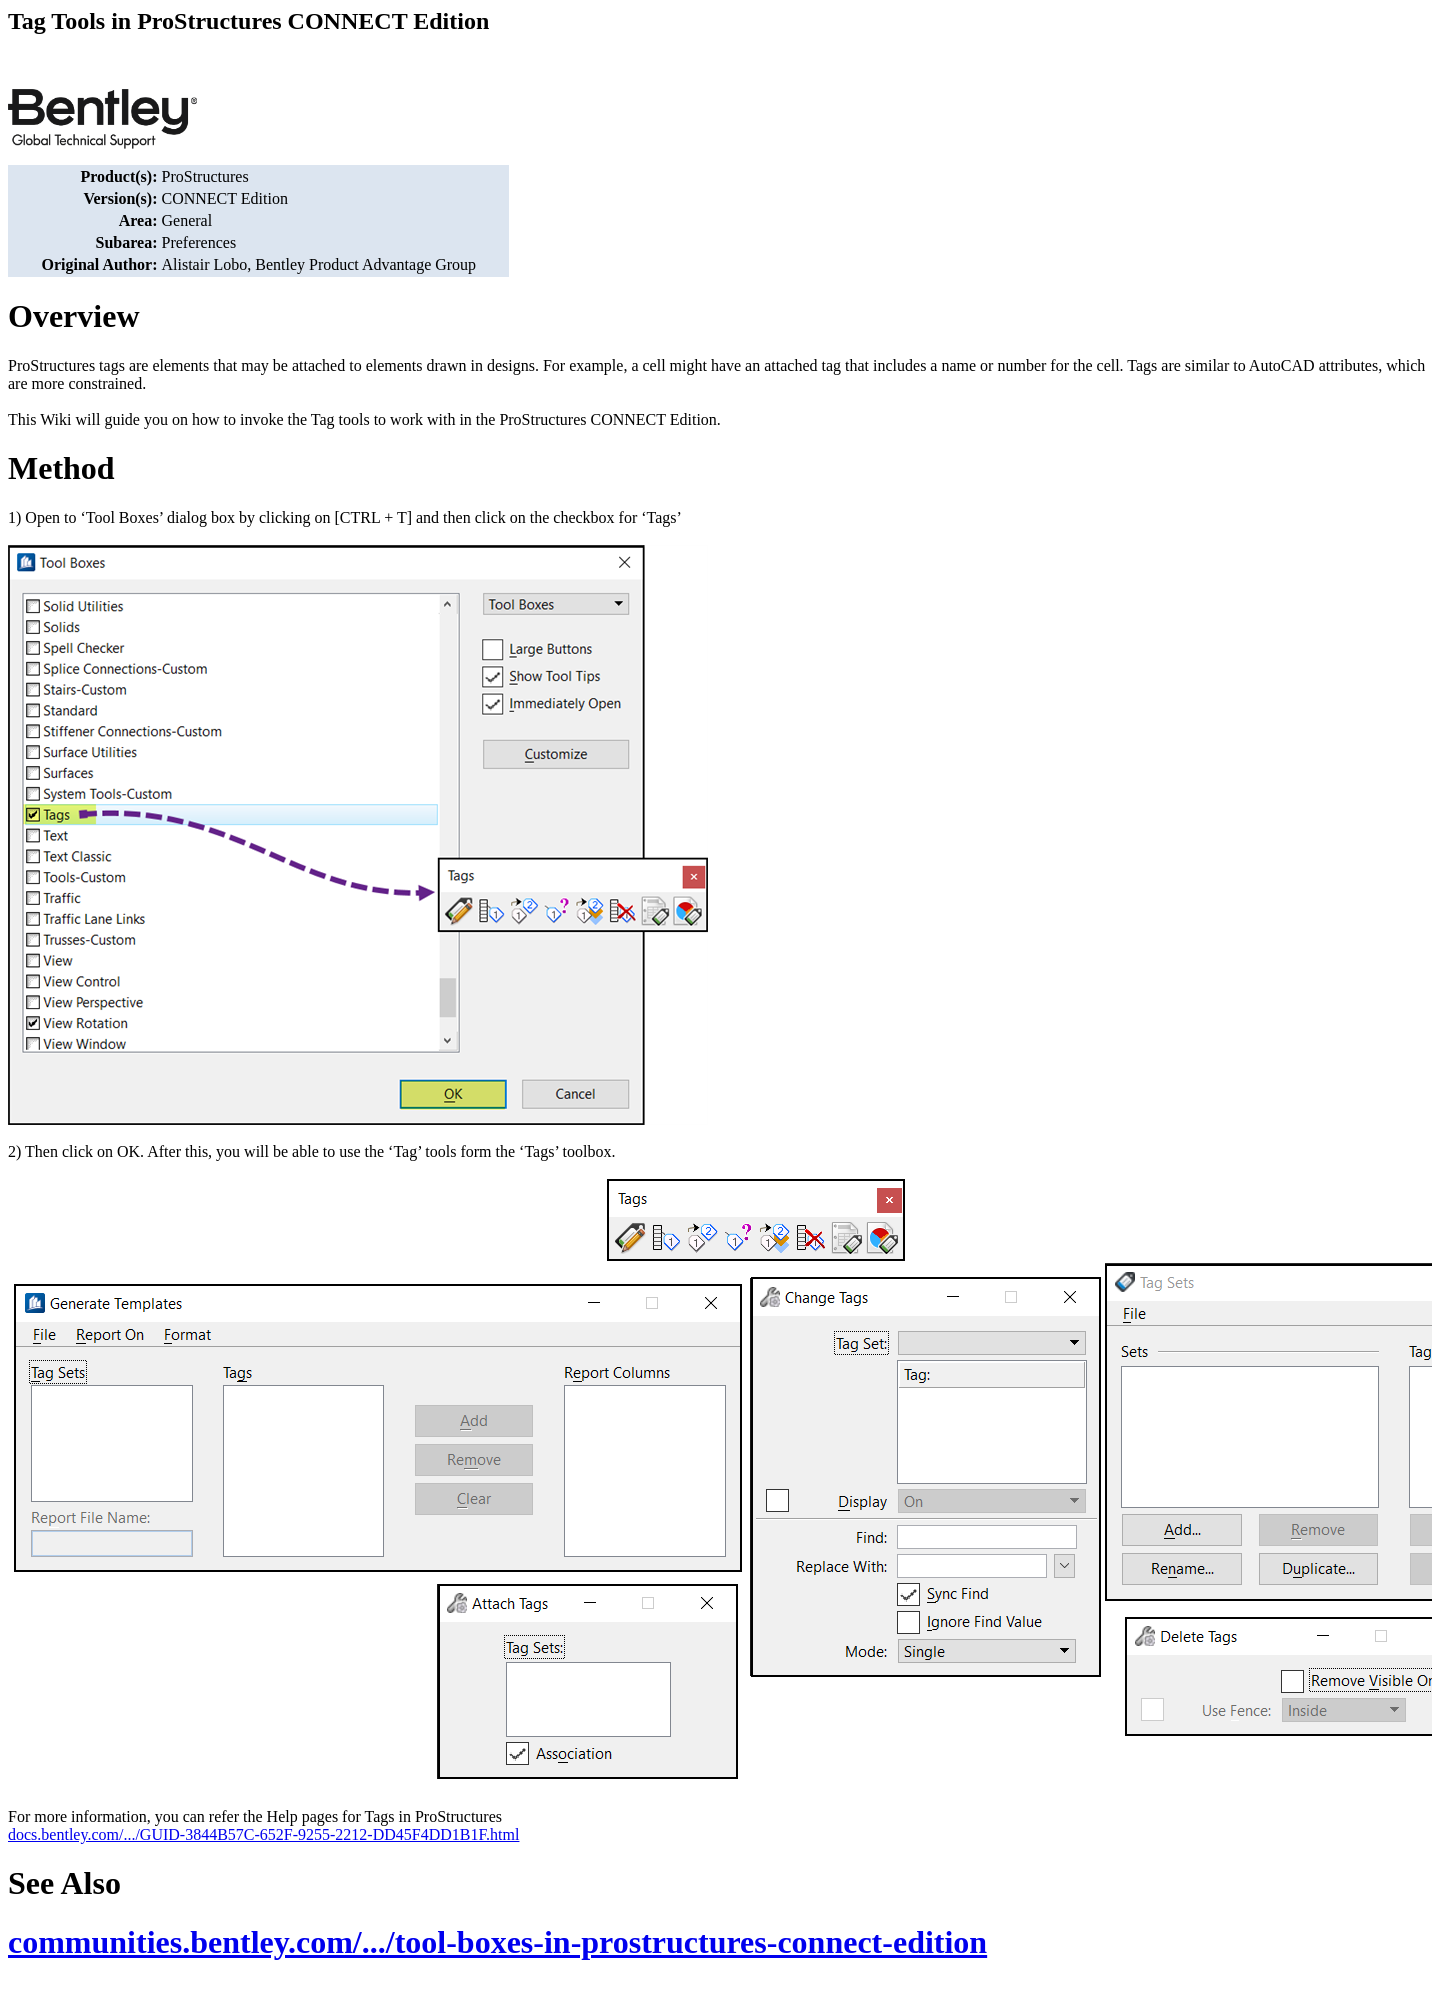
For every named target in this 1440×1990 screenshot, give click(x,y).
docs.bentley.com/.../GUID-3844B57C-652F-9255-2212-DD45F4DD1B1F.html (263, 1834)
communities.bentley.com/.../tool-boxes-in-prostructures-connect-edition (497, 1942)
